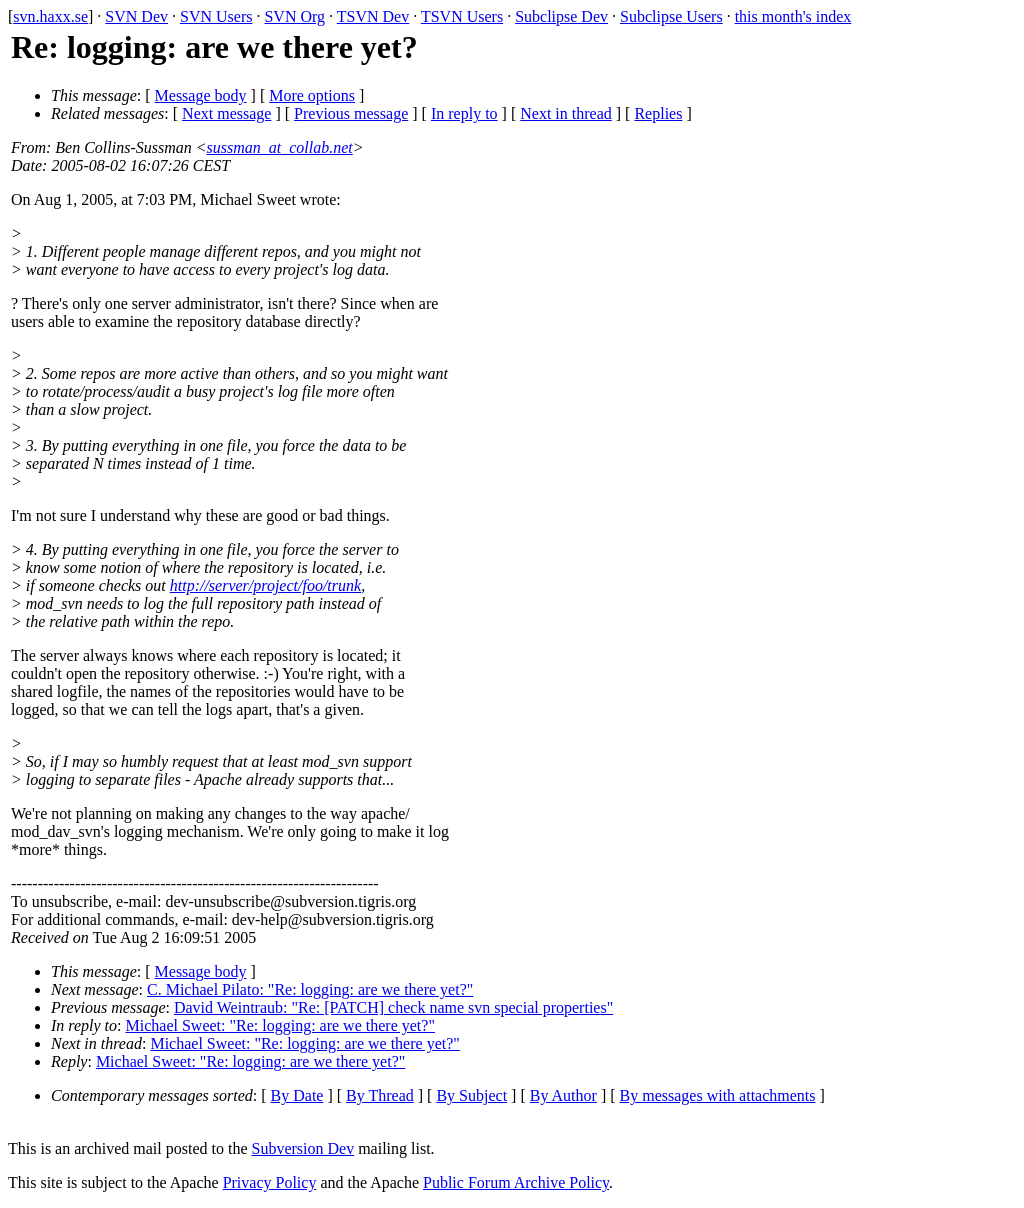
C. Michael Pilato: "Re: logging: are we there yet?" (310, 989)
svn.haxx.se (50, 16)
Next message (226, 113)
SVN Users (216, 16)
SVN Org (294, 16)
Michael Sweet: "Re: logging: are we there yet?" (280, 1025)
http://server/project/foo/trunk (265, 585)
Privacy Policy (270, 1182)
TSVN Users (462, 16)
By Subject (471, 1095)
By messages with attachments (718, 1095)
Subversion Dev (303, 1148)
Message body (201, 95)
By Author (563, 1095)
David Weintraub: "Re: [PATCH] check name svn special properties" (393, 1007)
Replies (658, 113)
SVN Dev (136, 16)
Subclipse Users (671, 16)
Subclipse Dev (561, 16)
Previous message (351, 113)
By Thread (380, 1095)
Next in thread (566, 113)
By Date (297, 1095)
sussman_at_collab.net (280, 147)
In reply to (464, 113)
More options (312, 95)
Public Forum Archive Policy (516, 1182)
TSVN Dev (373, 16)
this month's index (793, 16)
